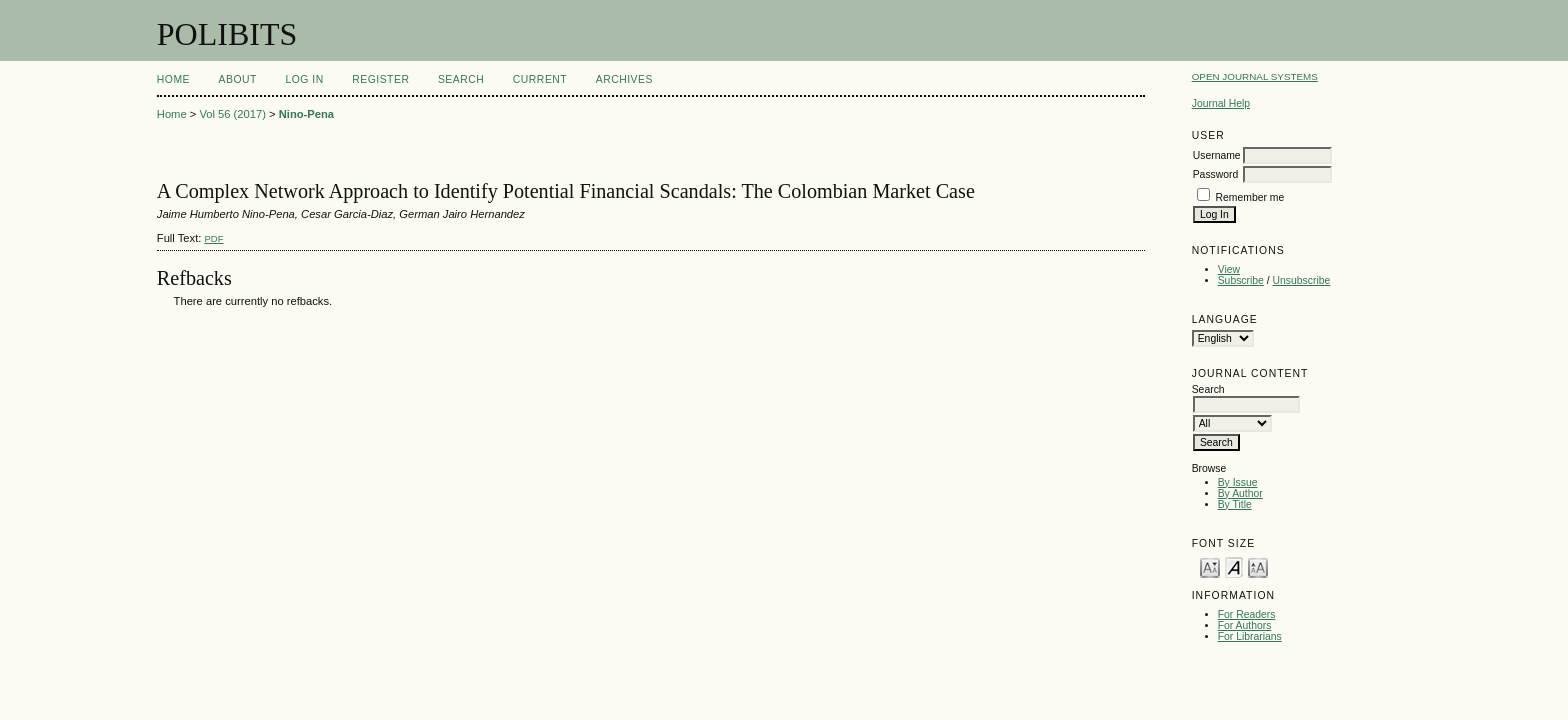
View (1229, 269)
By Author (1240, 493)
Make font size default (1234, 566)
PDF (213, 238)
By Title (1235, 504)
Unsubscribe (1302, 280)
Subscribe (1241, 280)
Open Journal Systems (1255, 76)
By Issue (1238, 482)
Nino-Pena (306, 114)
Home (173, 79)
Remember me (1250, 197)
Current (540, 79)
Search (461, 79)
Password (1216, 174)
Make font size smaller (1210, 566)
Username (1217, 155)
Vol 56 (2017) (232, 114)
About (238, 79)
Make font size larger (1258, 566)
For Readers (1247, 614)
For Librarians (1250, 636)
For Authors (1245, 625)
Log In (304, 79)
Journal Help (1221, 103)
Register (380, 79)
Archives (624, 79)
